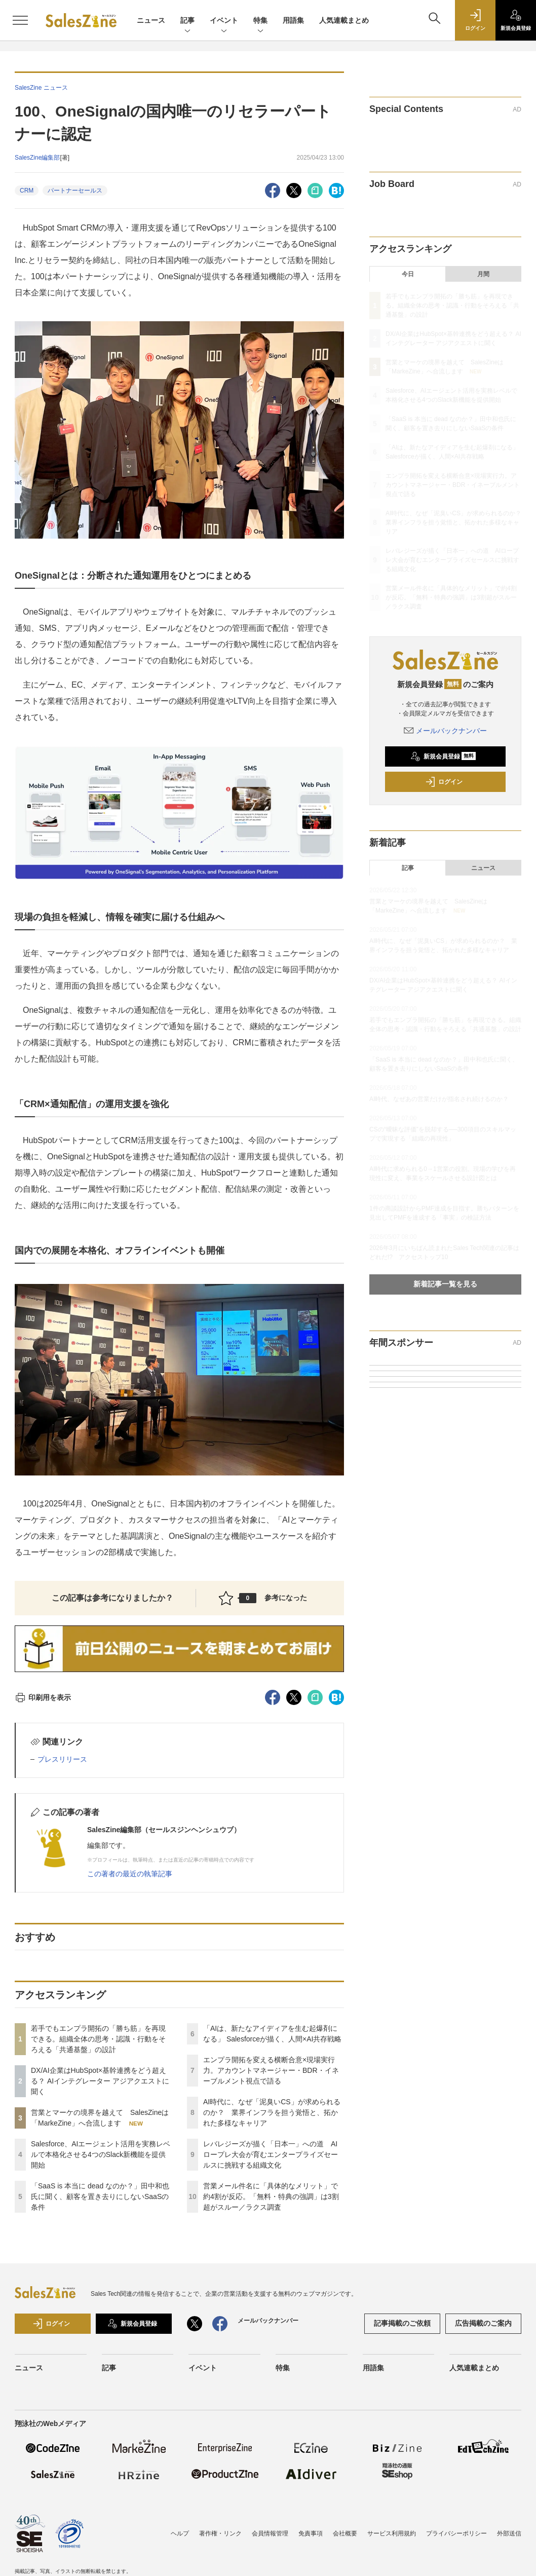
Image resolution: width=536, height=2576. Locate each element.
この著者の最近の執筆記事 (129, 1874)
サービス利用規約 (391, 2533)
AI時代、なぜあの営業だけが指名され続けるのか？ (439, 1099)
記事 (187, 21)
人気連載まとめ (344, 20)
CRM (26, 190)
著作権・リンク (220, 2533)
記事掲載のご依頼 (402, 2323)
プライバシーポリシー (456, 2533)
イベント (224, 21)
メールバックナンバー (445, 731)
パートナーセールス (75, 190)
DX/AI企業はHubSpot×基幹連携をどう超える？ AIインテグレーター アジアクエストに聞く (100, 2081)
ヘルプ (180, 2533)
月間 (483, 274)
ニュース (151, 20)
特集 (260, 21)
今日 (408, 274)
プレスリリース (62, 1759)
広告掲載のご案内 (483, 2323)
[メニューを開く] (20, 20)
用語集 (293, 20)
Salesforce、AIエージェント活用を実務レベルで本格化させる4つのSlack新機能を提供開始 (100, 2154)
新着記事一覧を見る (445, 1284)
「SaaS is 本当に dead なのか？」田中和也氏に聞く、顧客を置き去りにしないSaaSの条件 (100, 2196)
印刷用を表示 (43, 1697)
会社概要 (345, 2533)
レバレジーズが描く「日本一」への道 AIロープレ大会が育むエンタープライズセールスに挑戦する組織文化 (270, 2154)
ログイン (444, 782)
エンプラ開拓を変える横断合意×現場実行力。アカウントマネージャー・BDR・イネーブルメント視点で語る (271, 2070)
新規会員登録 (443, 756)
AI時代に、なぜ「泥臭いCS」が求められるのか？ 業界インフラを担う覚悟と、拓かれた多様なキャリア (271, 2112)
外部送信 (509, 2533)
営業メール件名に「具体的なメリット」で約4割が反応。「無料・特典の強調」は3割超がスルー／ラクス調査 (271, 2196)
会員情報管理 (270, 2533)
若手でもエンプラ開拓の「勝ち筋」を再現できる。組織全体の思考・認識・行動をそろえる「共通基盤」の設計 (98, 2039)
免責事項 (310, 2533)
